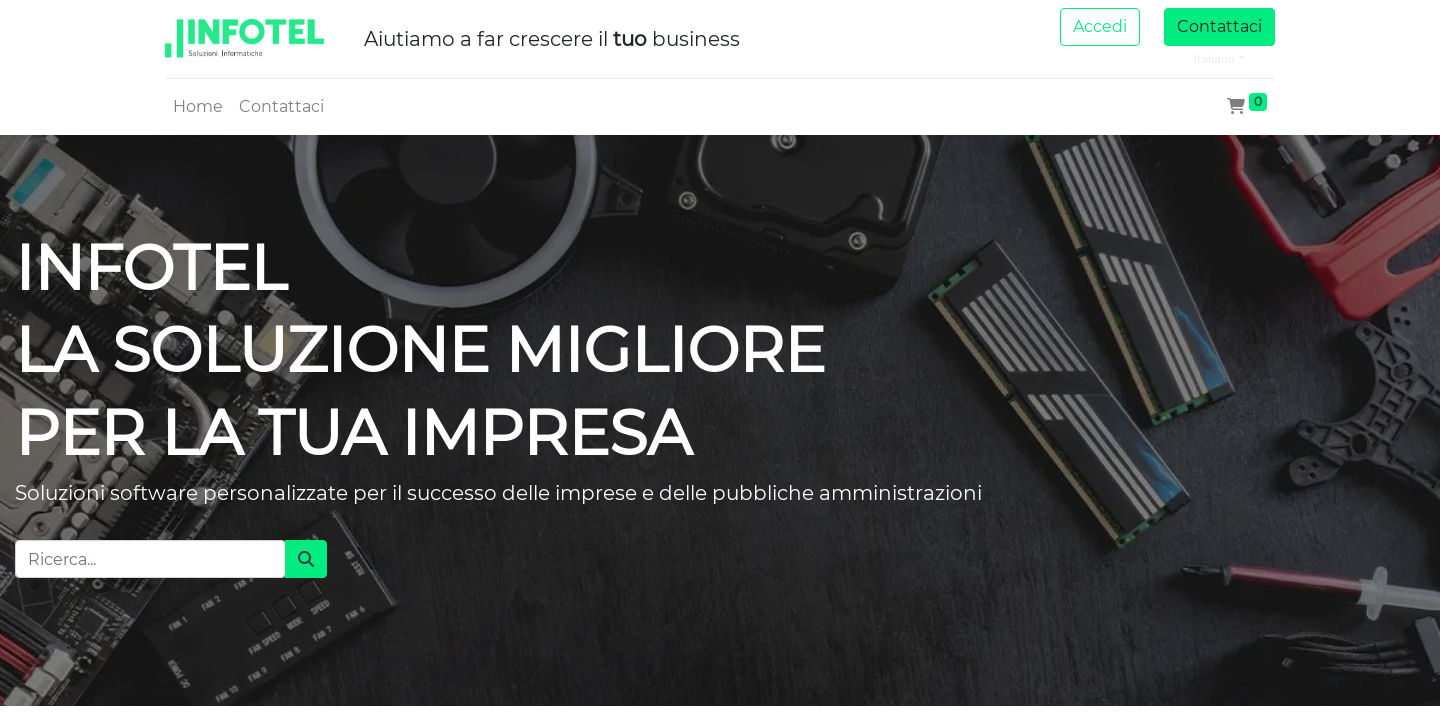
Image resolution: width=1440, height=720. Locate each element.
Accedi (1100, 26)
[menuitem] (198, 107)
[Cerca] (306, 559)
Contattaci (1219, 26)
